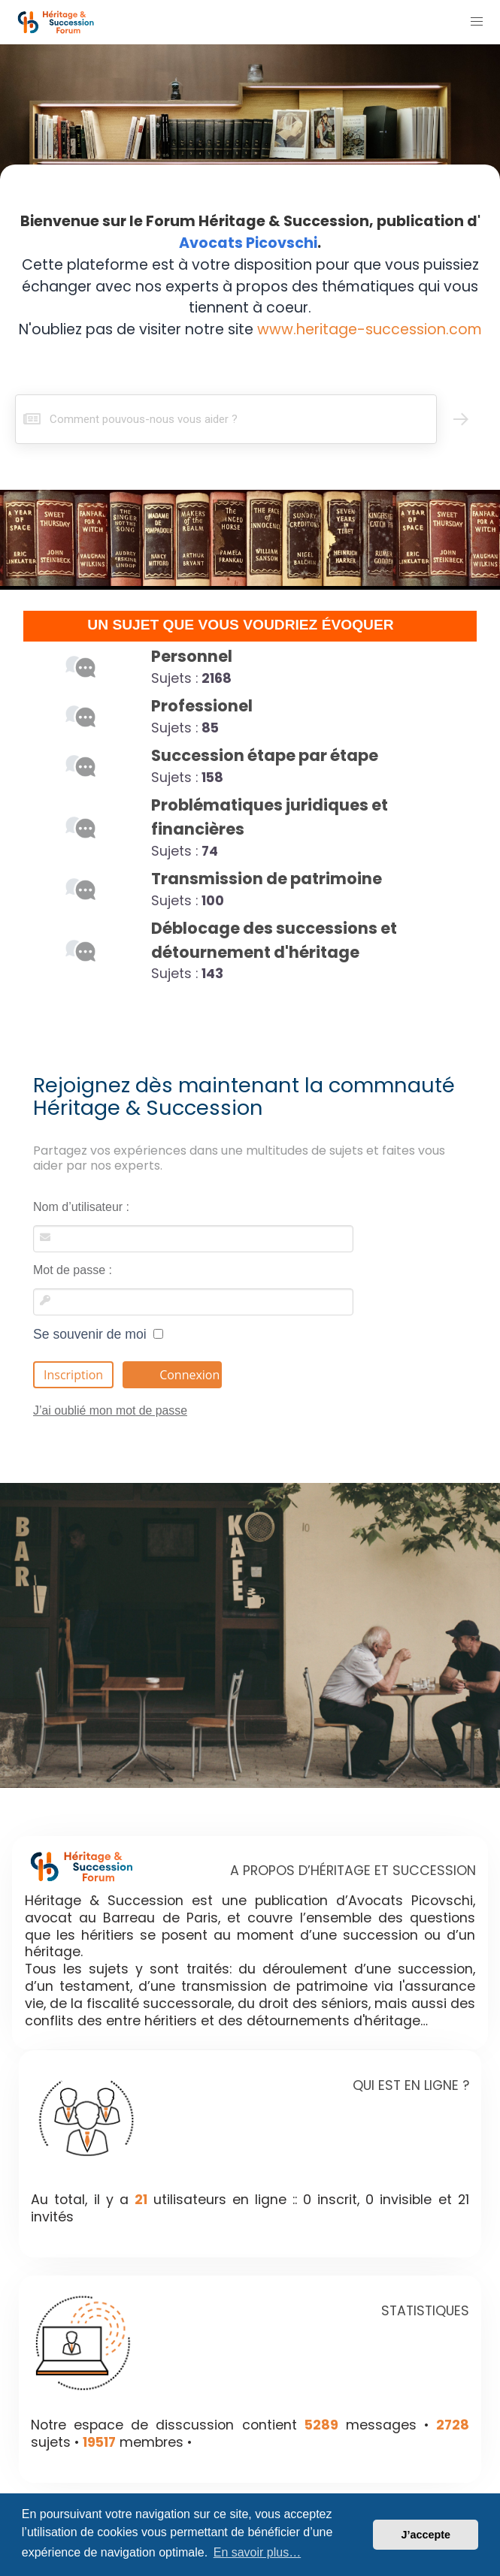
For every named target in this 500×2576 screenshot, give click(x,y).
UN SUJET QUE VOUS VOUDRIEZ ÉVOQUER (240, 625)
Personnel (191, 656)
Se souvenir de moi (98, 1334)
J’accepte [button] (425, 2535)
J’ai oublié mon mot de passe (110, 1410)
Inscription (73, 1375)
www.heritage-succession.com (369, 329)
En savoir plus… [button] (258, 2552)
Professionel (202, 706)
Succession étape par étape (264, 755)
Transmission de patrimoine (266, 878)
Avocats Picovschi (248, 243)
